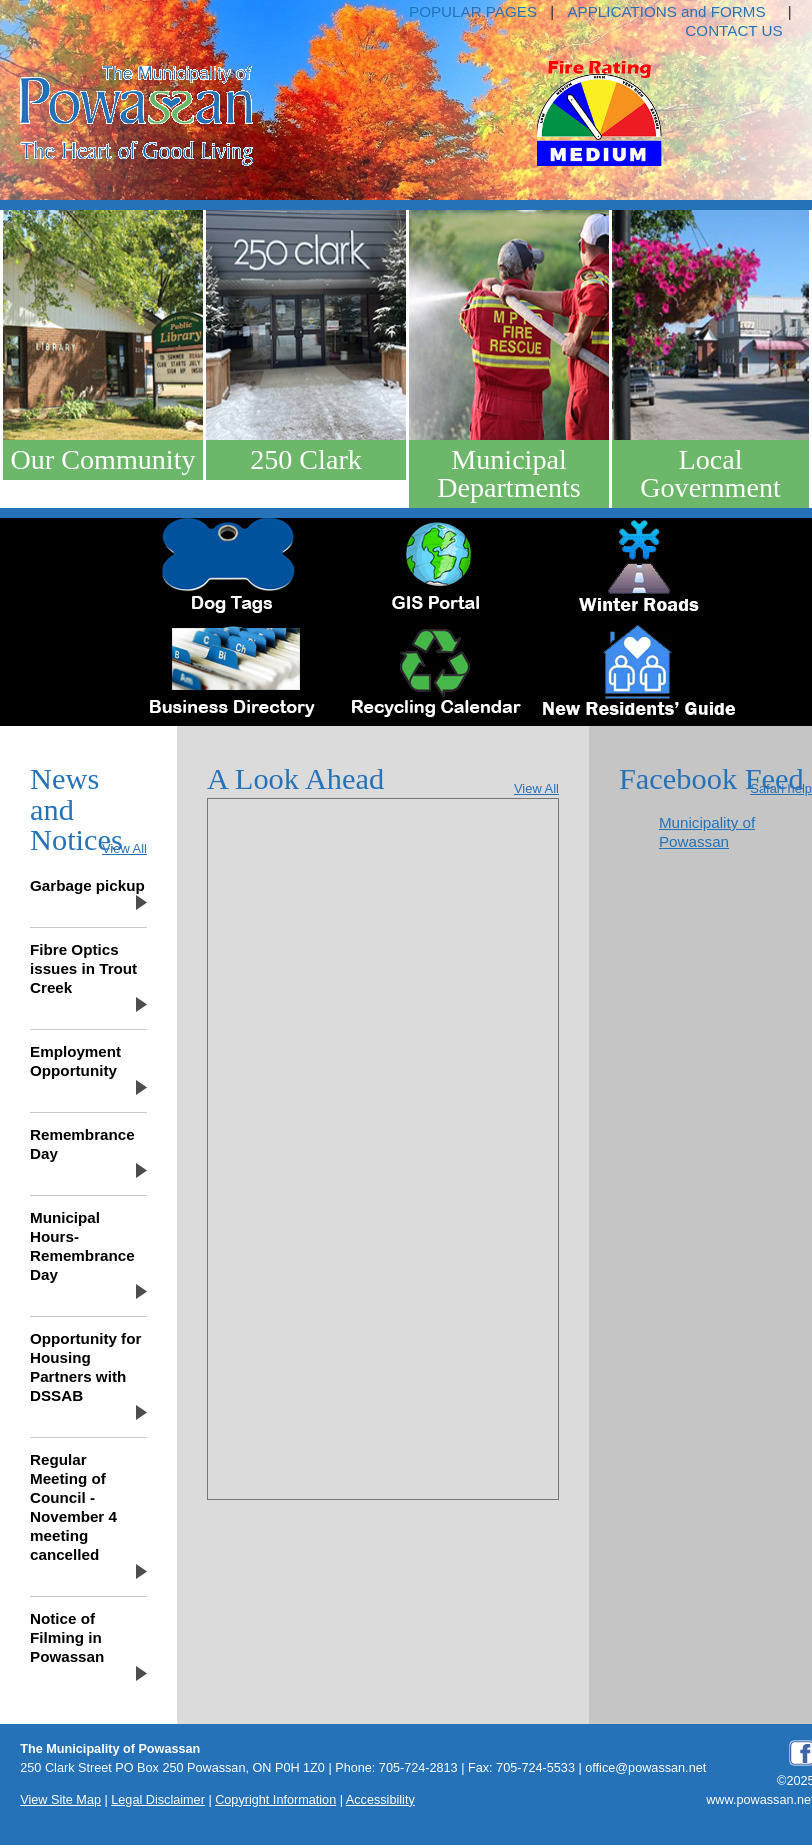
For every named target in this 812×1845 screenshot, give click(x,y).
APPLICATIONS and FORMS (666, 11)
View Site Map (60, 1800)
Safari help (781, 788)
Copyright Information (275, 1800)
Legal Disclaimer (158, 1800)
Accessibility (380, 1800)
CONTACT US (733, 30)
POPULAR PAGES (473, 11)
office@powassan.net (645, 1768)
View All (124, 848)
